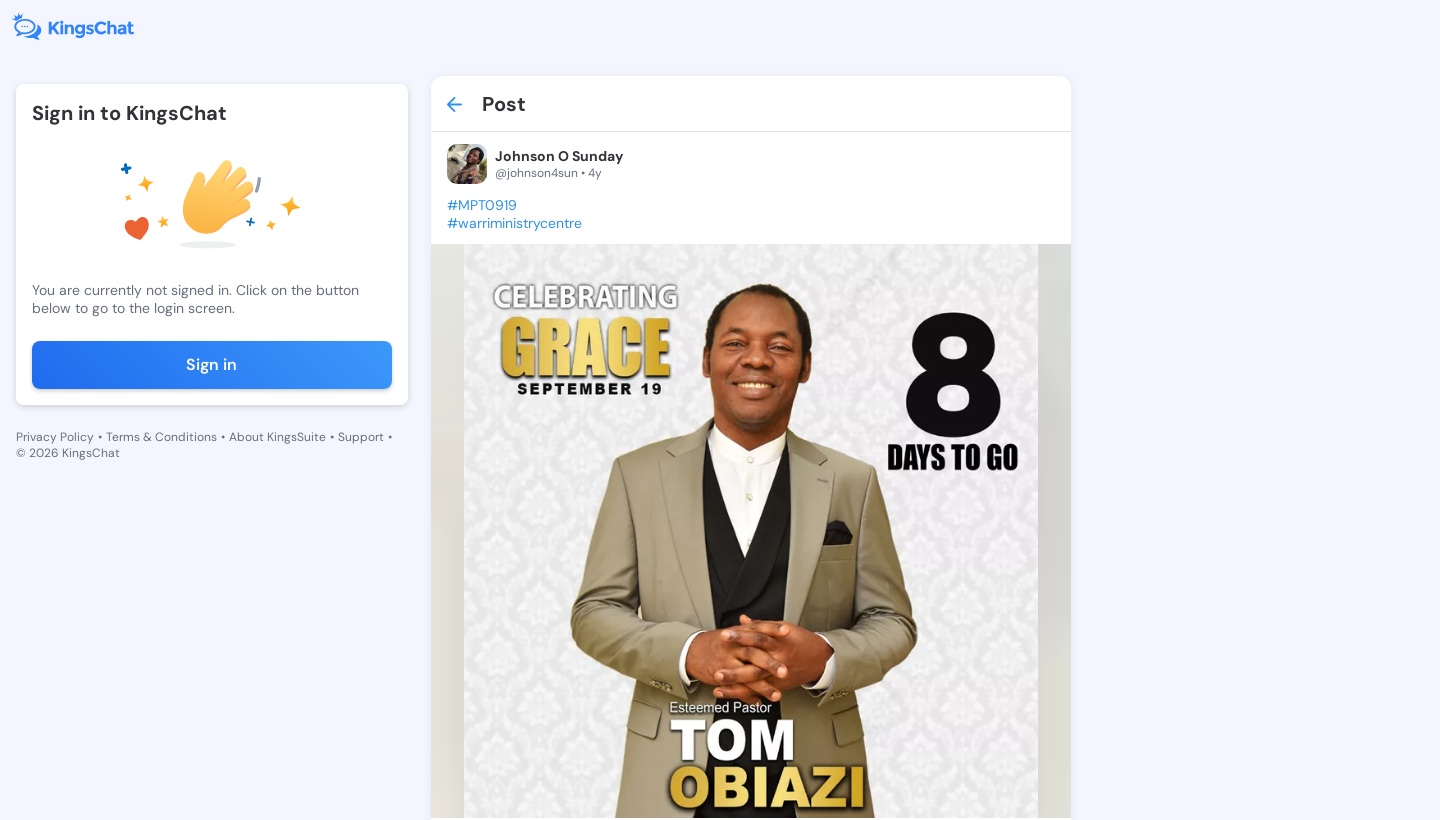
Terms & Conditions (161, 437)
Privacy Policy (55, 437)
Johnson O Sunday (559, 156)
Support (361, 437)
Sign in (211, 364)
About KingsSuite (277, 437)
